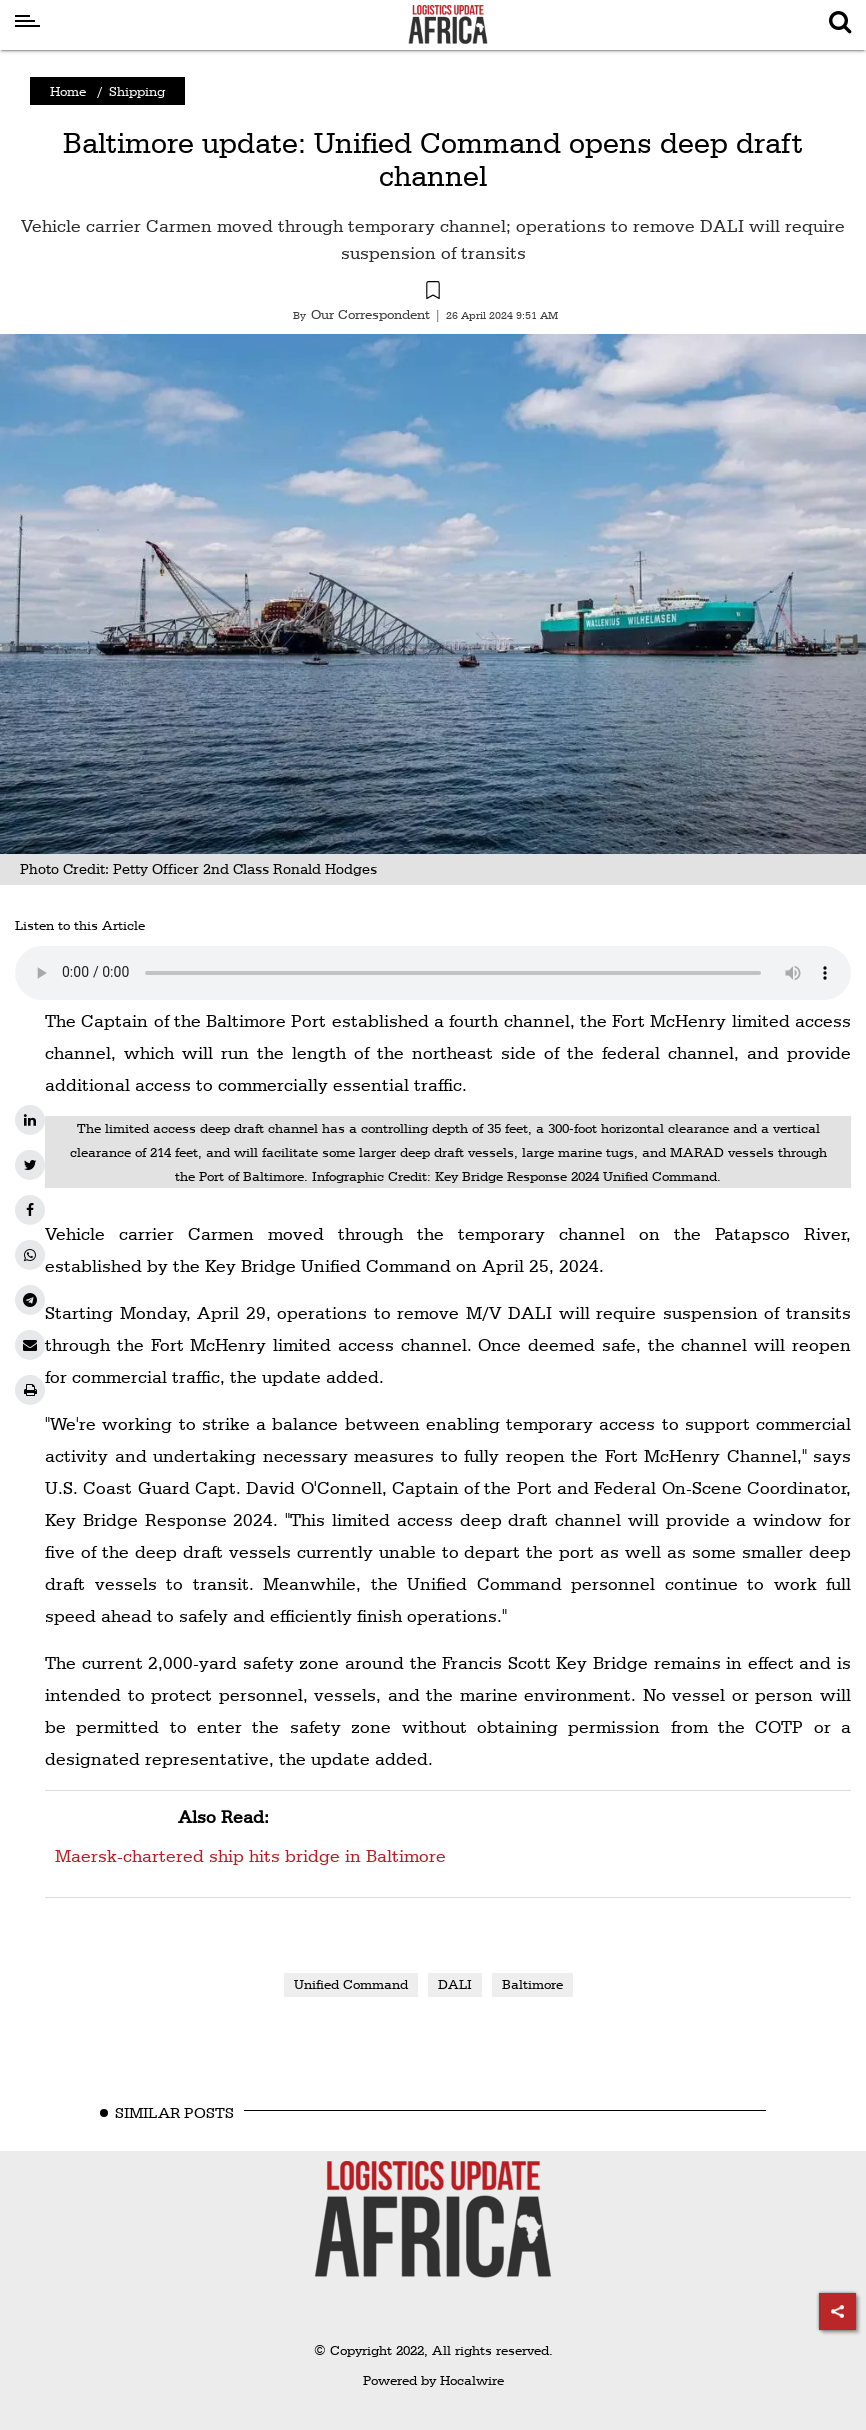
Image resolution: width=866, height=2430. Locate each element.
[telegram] (30, 1300)
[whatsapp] (30, 1255)
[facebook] (30, 1210)
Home (68, 91)
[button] (433, 293)
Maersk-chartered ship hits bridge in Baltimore (250, 1833)
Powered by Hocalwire (433, 2380)
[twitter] (30, 1165)
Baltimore (532, 1984)
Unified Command (351, 1984)
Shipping (137, 91)
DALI (455, 1984)
